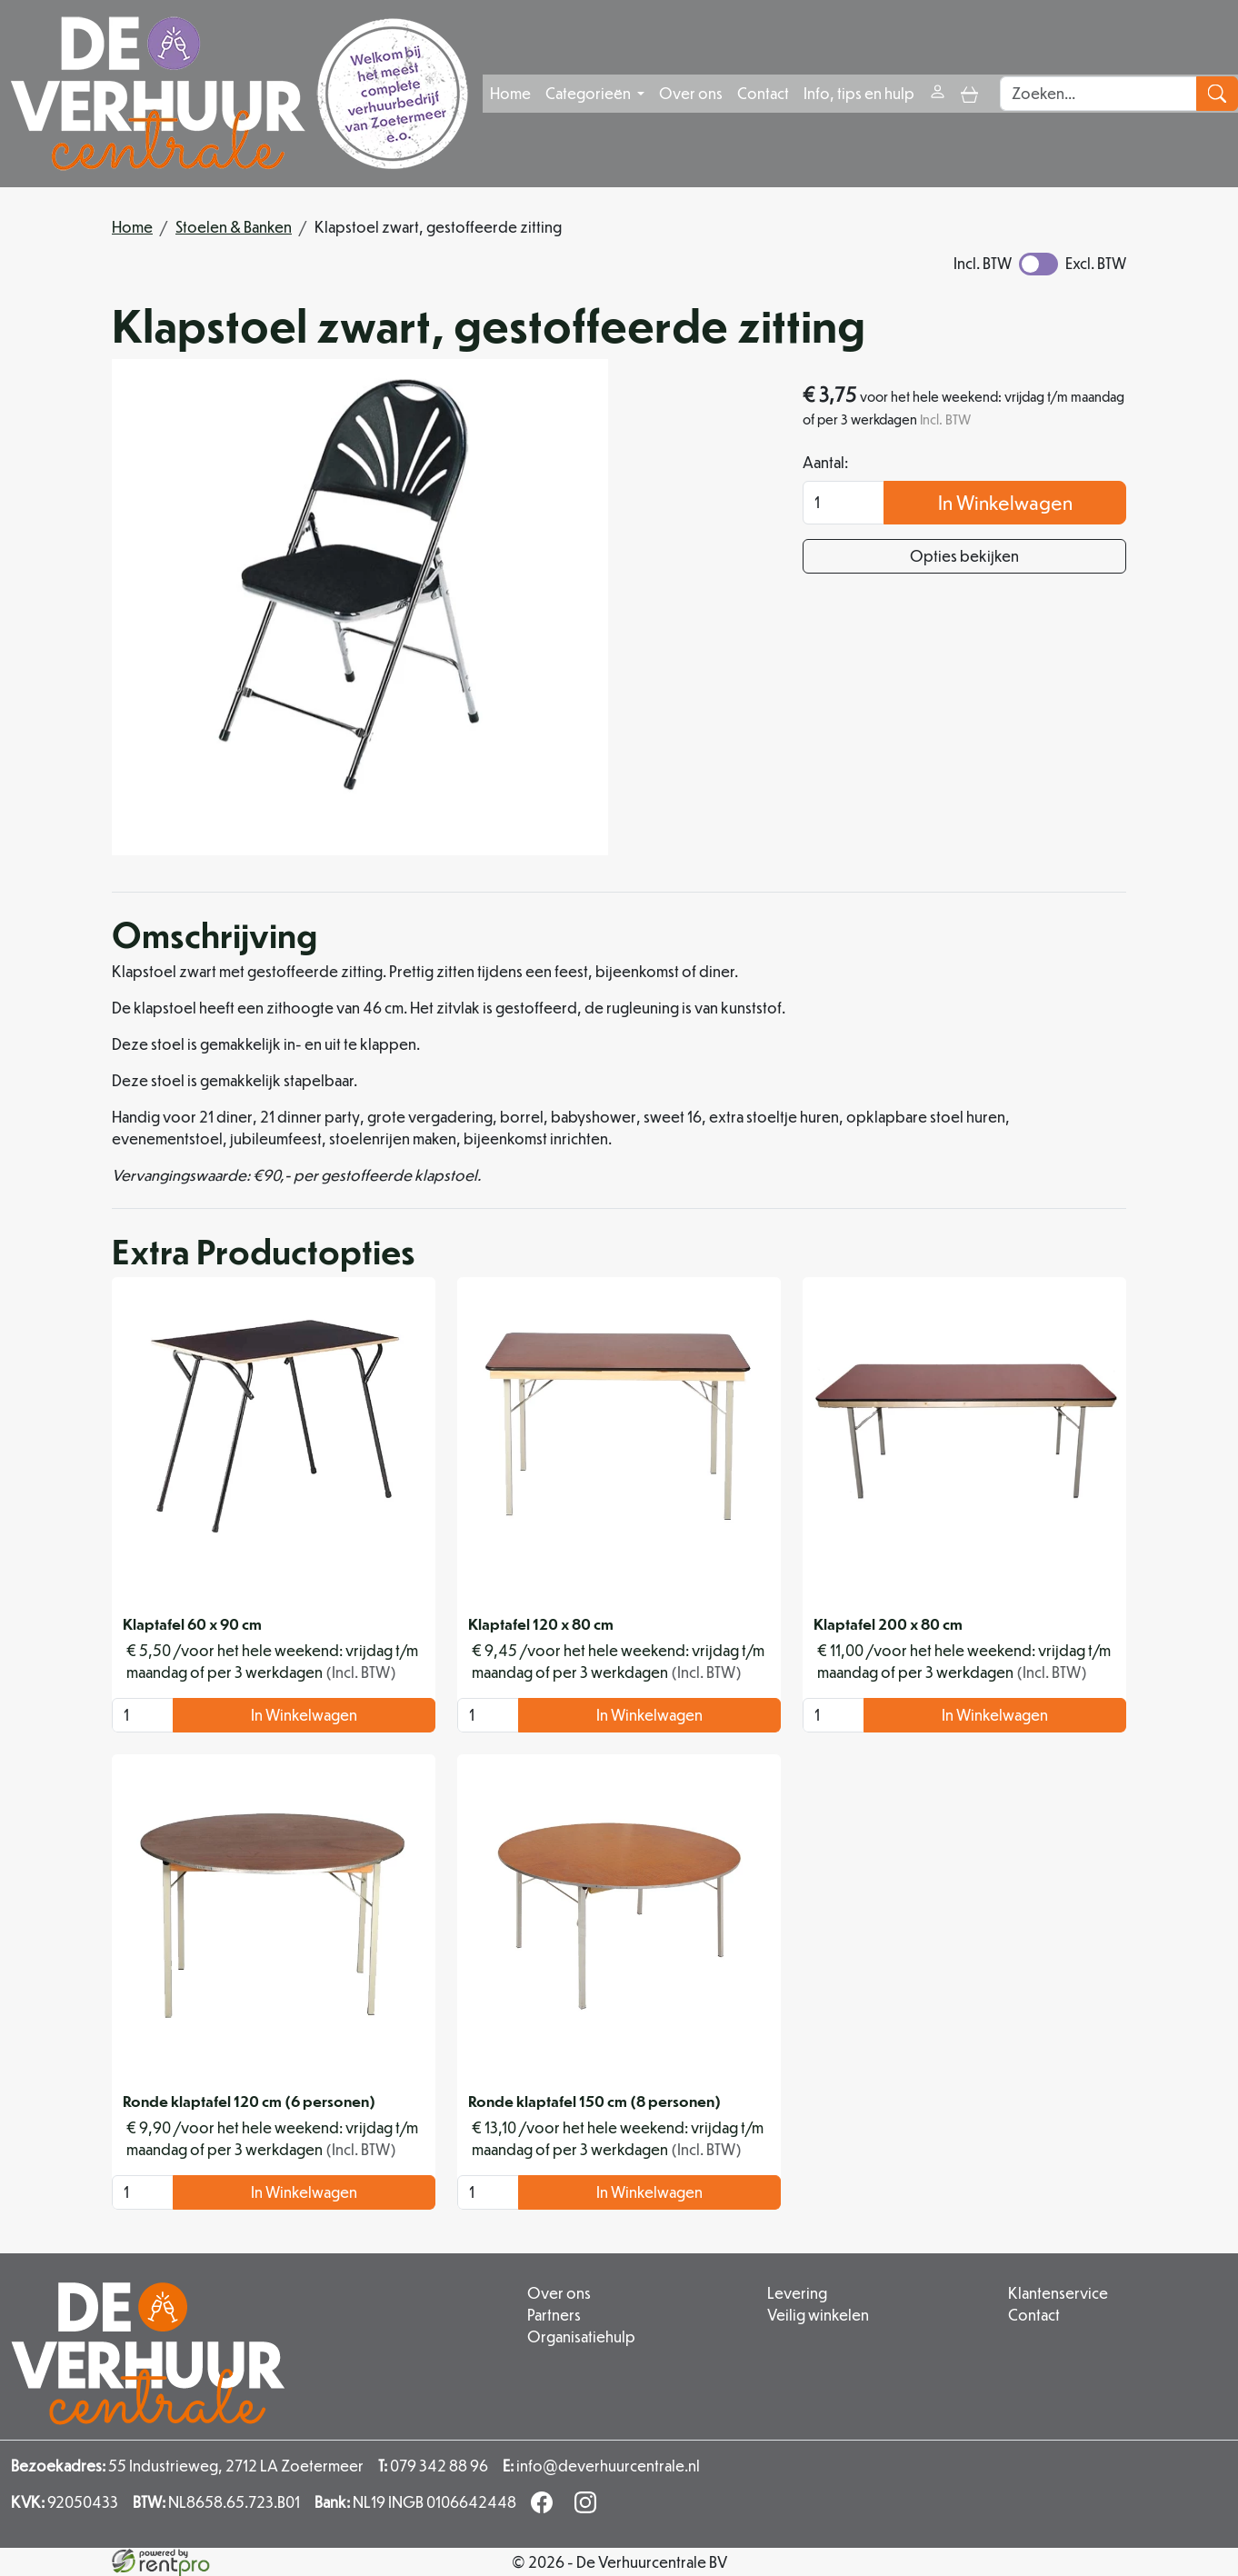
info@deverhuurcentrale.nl (601, 2465)
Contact (763, 93)
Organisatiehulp (581, 2336)
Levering (797, 2292)
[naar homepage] (239, 93)
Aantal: (825, 462)
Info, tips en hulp (859, 93)
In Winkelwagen (1005, 502)
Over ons (691, 93)
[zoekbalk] (1098, 93)
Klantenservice (1058, 2292)
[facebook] (545, 2507)
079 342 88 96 (433, 2465)
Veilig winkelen (818, 2314)
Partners (554, 2314)
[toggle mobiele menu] (969, 93)
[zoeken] (1216, 93)
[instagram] (589, 2507)
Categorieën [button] (589, 93)
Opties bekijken (964, 555)
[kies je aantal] (143, 1715)
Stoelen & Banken (233, 226)
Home (510, 93)
